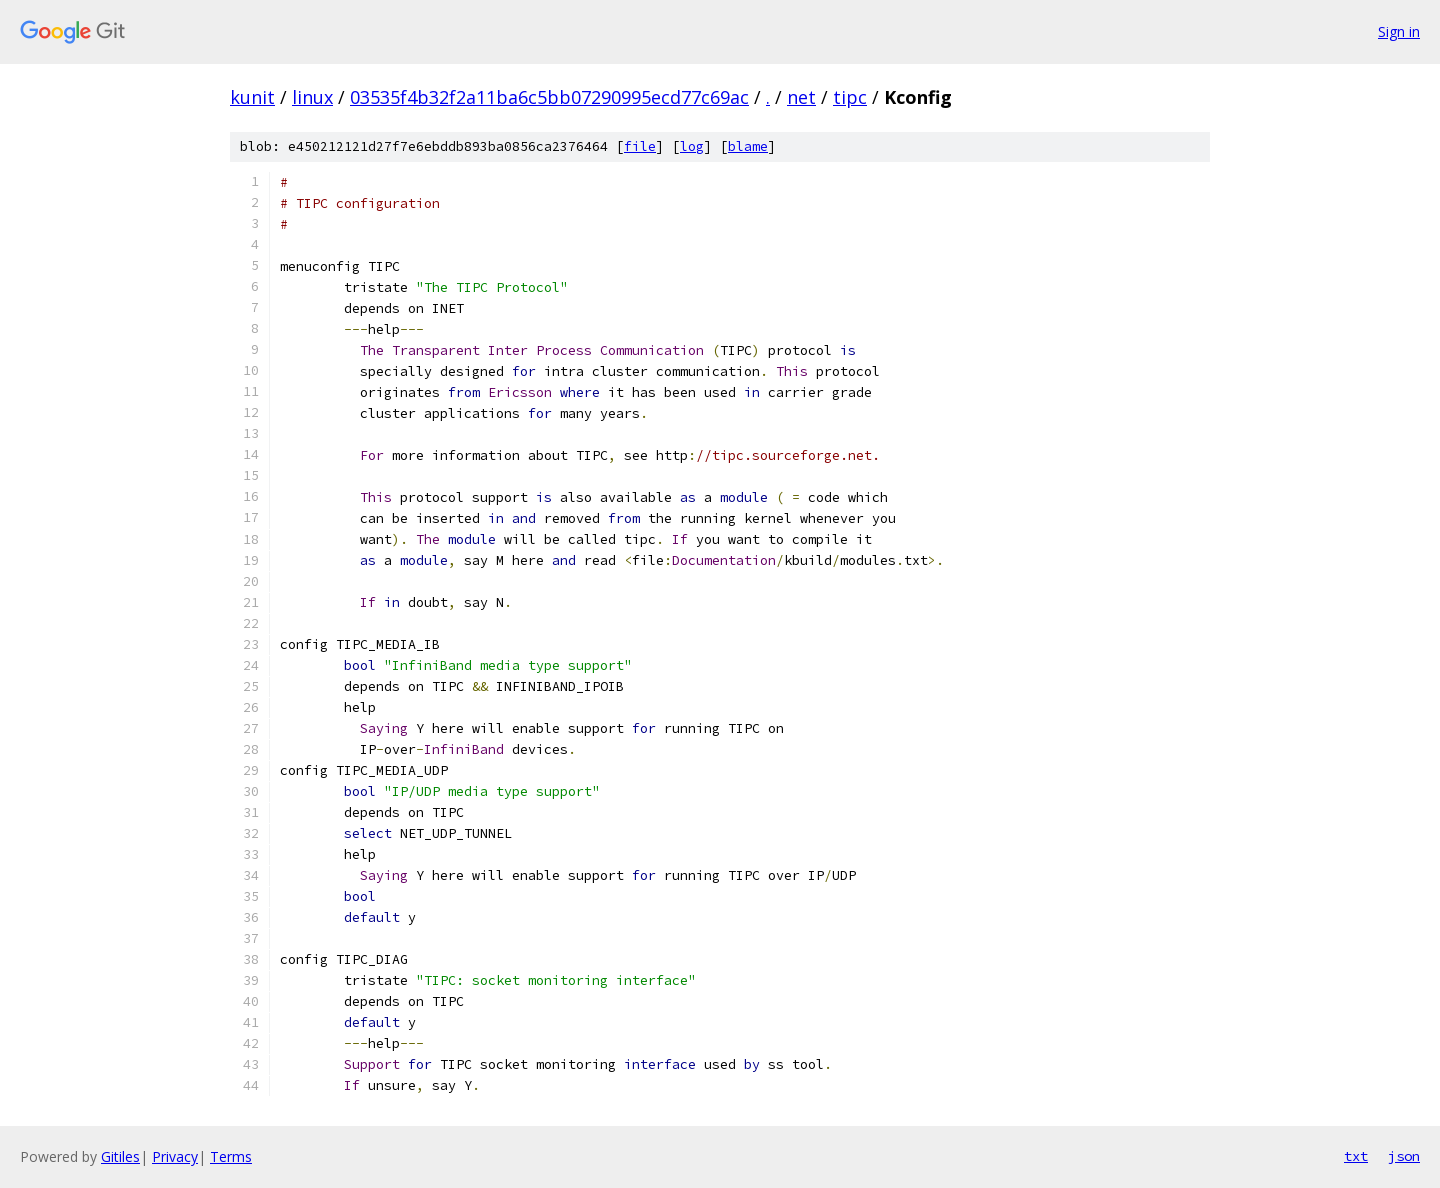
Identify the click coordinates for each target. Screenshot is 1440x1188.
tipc (850, 97)
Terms (231, 1156)
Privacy (175, 1156)
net (801, 97)
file (640, 146)
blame (748, 146)
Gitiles (120, 1156)
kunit (252, 97)
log (692, 146)
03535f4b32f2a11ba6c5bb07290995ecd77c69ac (549, 97)
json (1404, 1156)
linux (312, 97)
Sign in (1399, 31)
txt (1356, 1156)
